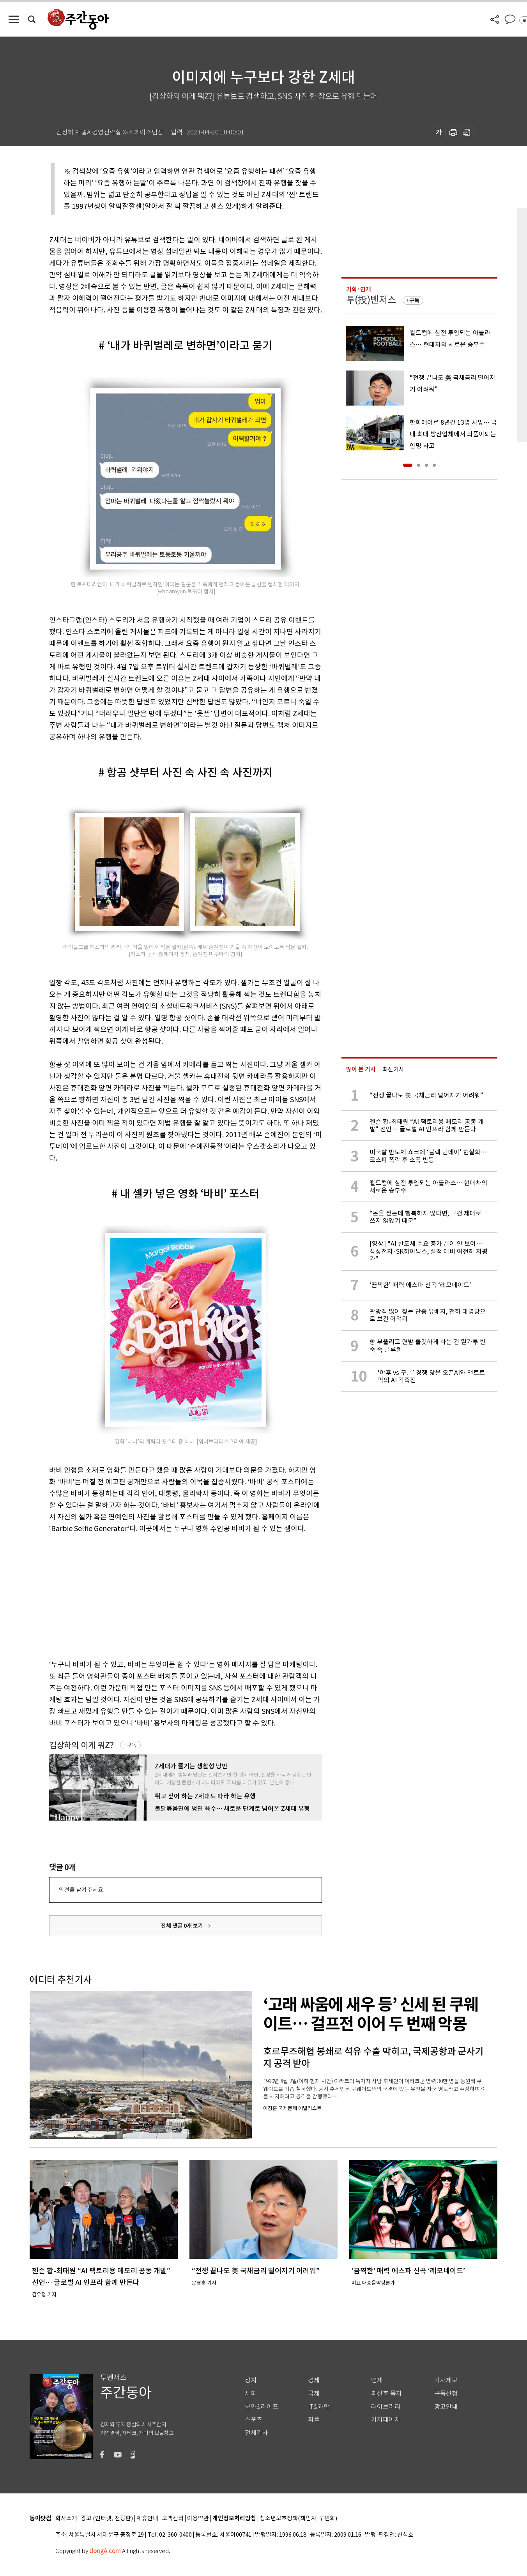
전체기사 (256, 2433)
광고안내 (446, 2406)
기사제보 (446, 2380)
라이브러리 (385, 2406)
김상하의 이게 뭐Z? (81, 1745)
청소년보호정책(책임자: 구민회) (298, 2518)
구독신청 (446, 2393)
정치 (250, 2380)
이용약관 (198, 2518)
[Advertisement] (166, 1595)
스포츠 (253, 2419)
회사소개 (66, 2518)
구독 (132, 1745)
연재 (377, 2380)
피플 (314, 2419)
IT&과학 (318, 2406)
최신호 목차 (386, 2393)
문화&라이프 (261, 2406)
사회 (250, 2393)
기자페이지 (385, 2419)
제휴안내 (147, 2518)
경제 (314, 2380)
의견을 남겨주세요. (81, 1889)
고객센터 (173, 2518)
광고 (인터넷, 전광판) (107, 2518)
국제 (314, 2393)
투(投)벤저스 (371, 300)
